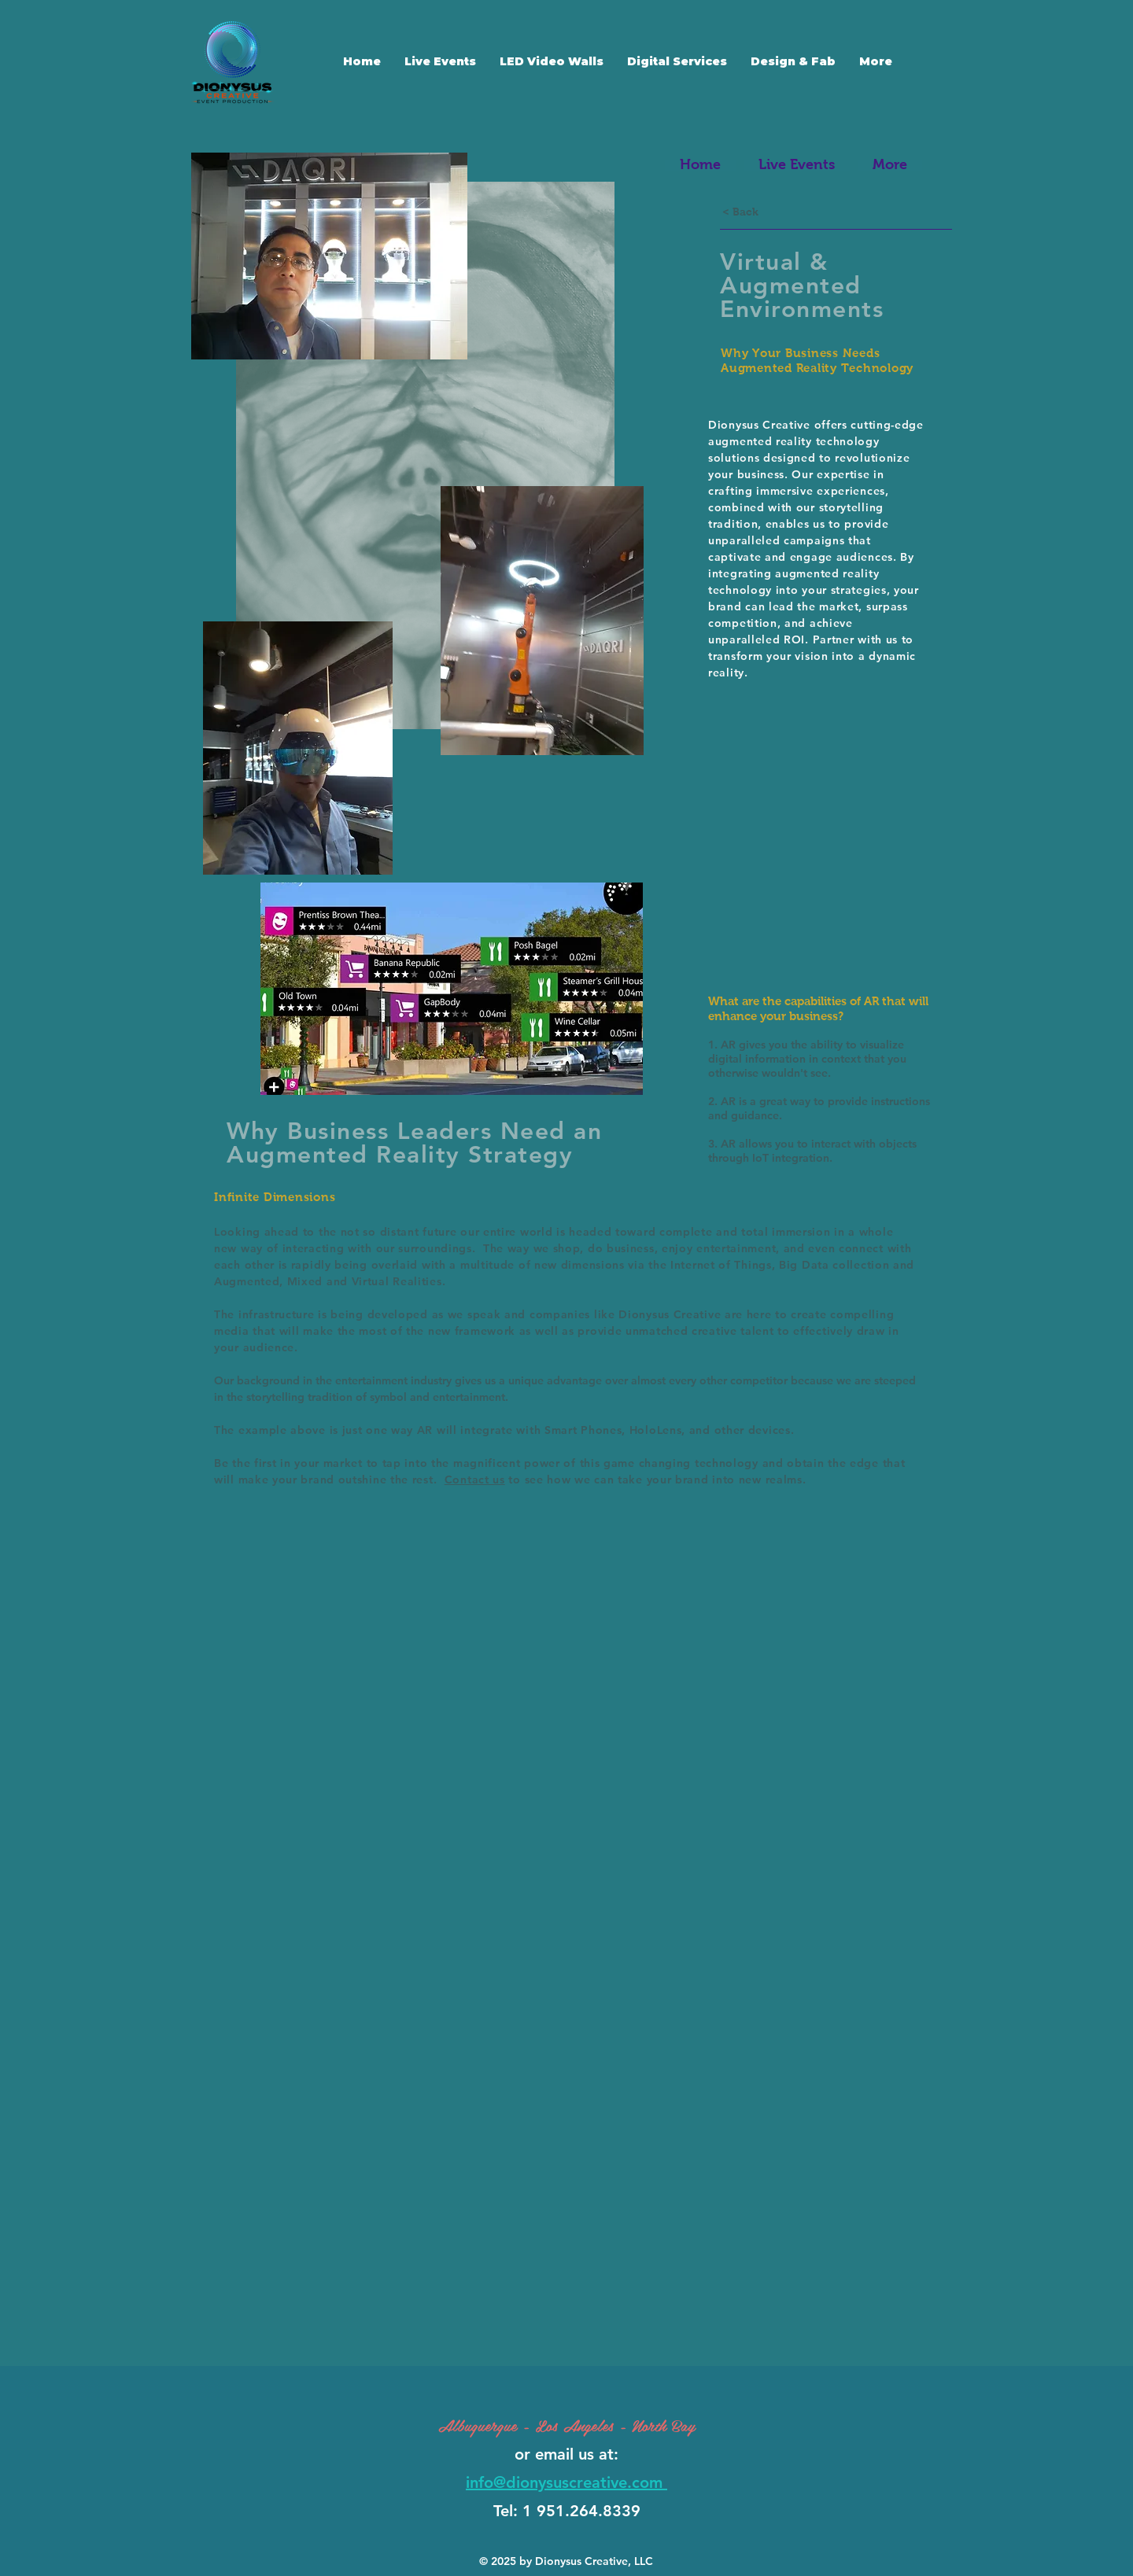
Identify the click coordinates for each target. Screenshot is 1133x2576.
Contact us (475, 1479)
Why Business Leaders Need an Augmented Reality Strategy (414, 1143)
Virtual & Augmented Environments (802, 285)
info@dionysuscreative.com (566, 2482)
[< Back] (740, 212)
